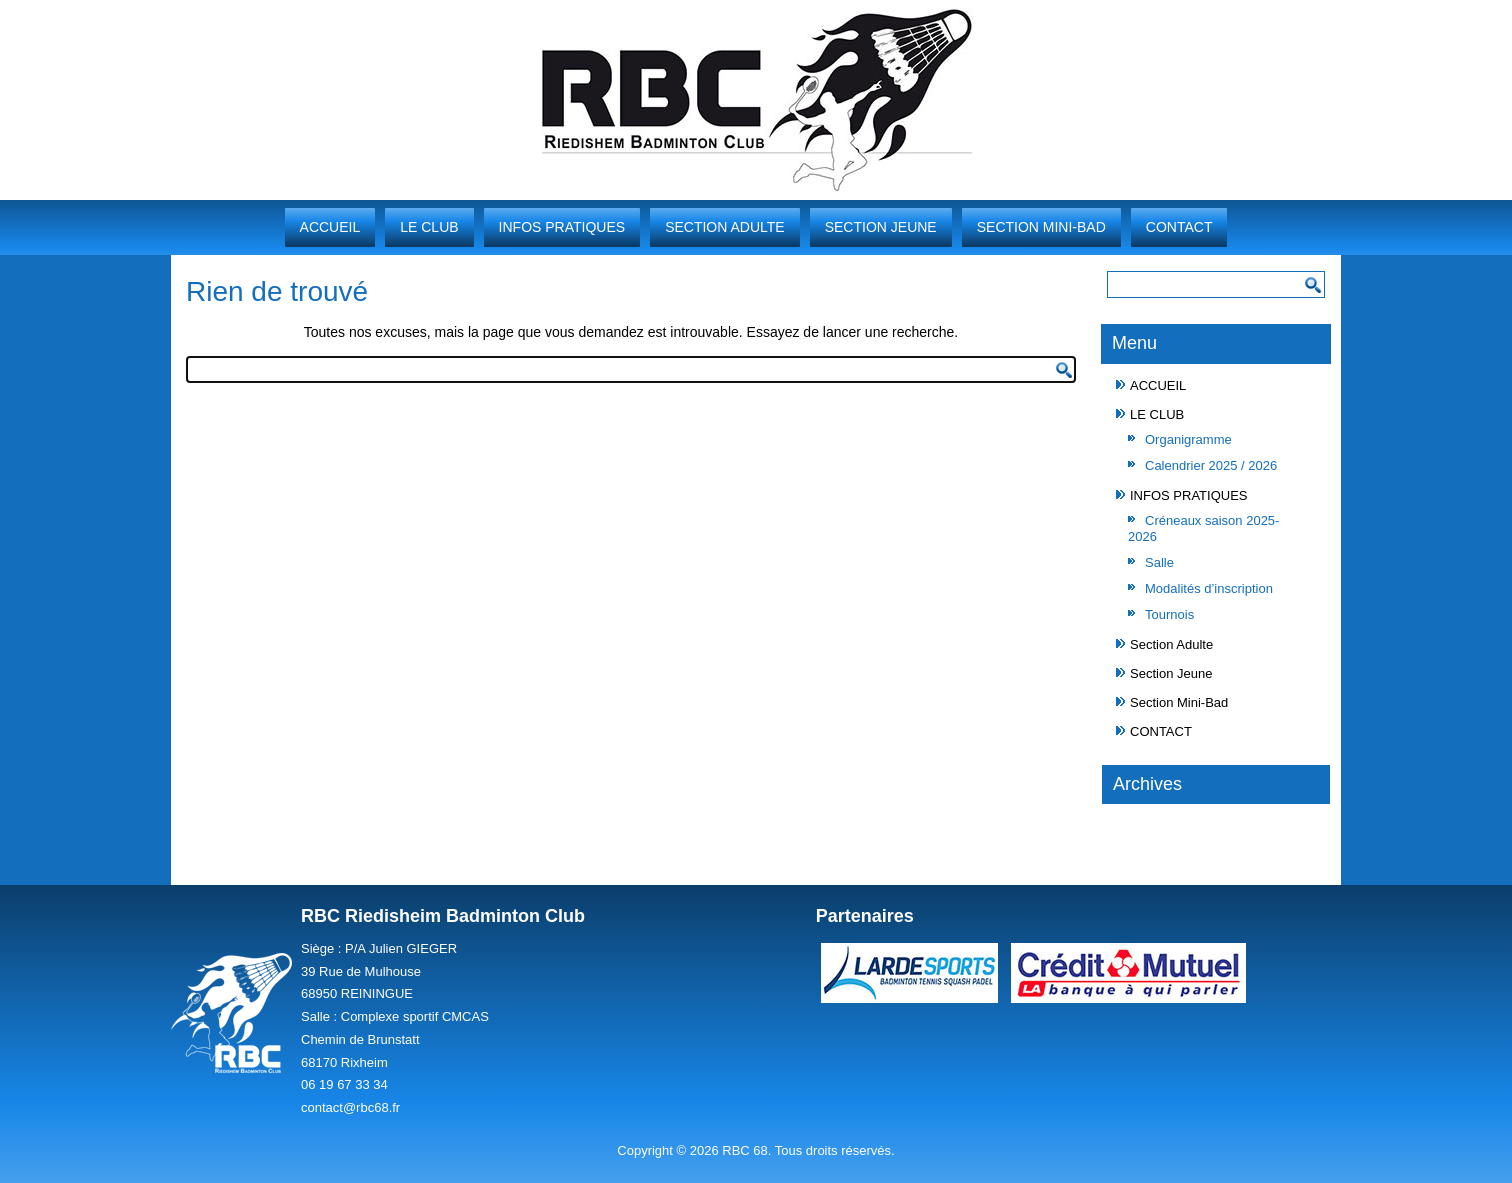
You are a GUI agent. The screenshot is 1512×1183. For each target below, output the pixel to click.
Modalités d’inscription (1209, 588)
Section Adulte (725, 227)
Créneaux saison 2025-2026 (1203, 528)
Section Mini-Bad (1041, 227)
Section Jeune (881, 227)
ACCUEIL (330, 227)
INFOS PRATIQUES (562, 227)
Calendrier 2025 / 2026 (1211, 465)
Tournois (1169, 614)
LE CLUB (429, 227)
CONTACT (1179, 227)
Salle (1159, 562)
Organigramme (1188, 439)
